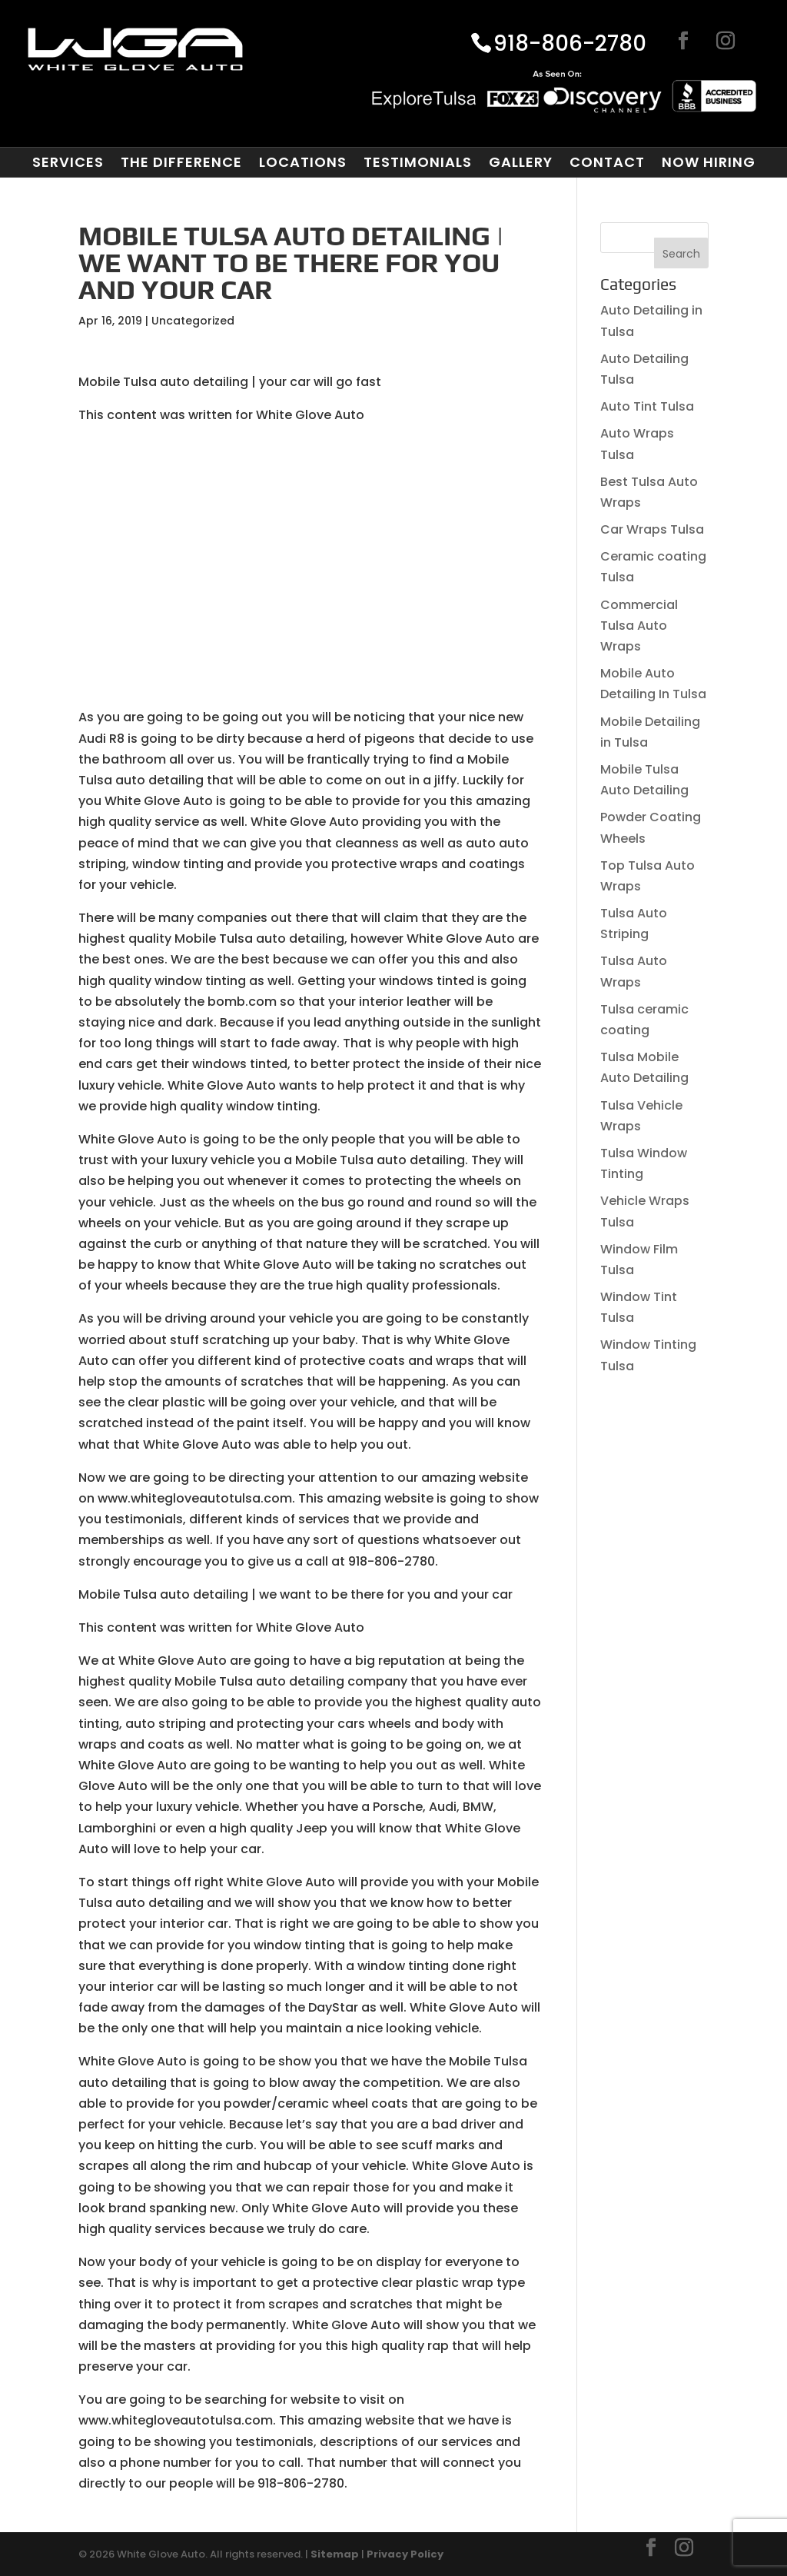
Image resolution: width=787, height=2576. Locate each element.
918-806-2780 (569, 44)
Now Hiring (708, 162)
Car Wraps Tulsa (652, 529)
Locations (303, 162)
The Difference (181, 162)
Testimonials (418, 162)
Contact (607, 162)
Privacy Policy (405, 2554)
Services (68, 162)
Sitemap (334, 2554)
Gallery (521, 162)
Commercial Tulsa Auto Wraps (639, 625)
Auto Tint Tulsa (647, 406)
